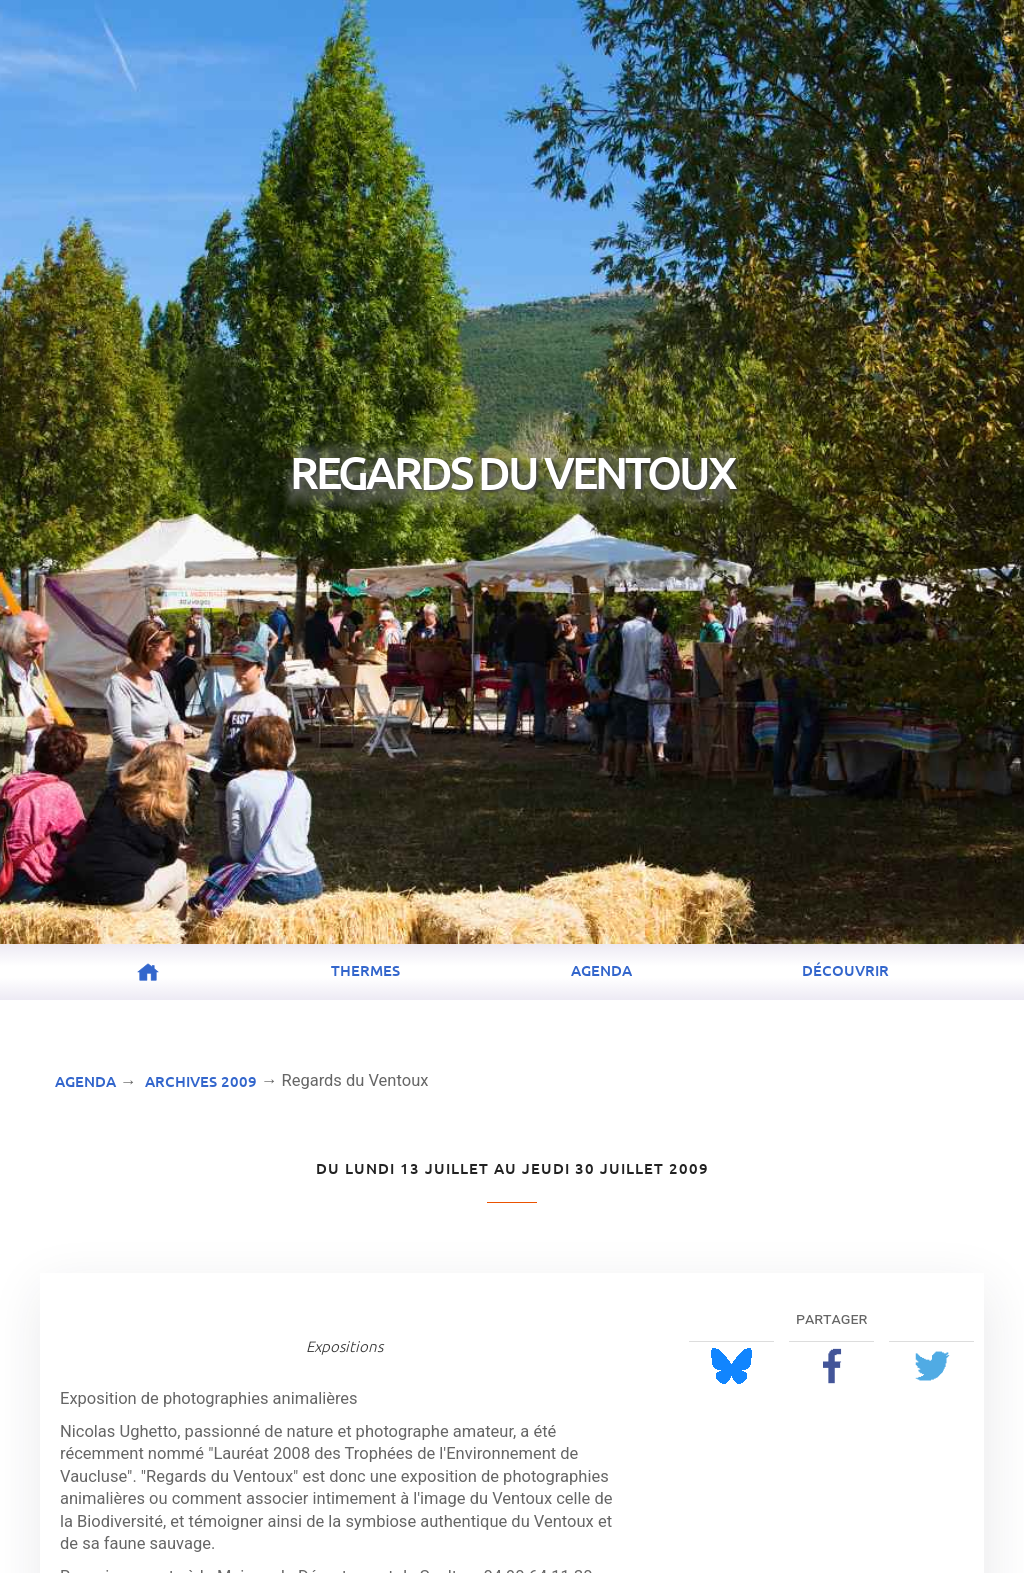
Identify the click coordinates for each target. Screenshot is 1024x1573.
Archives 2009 (201, 1081)
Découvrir (845, 970)
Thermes (365, 970)
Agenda (601, 970)
